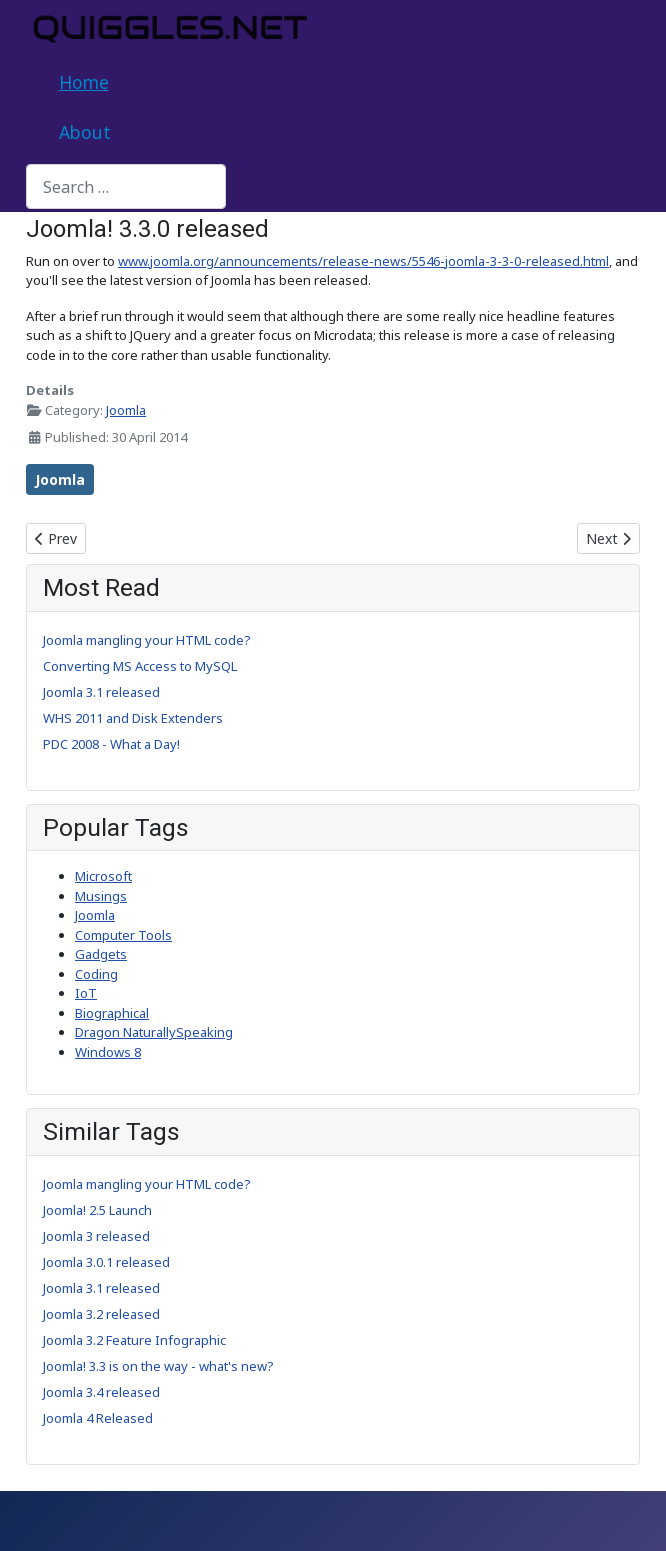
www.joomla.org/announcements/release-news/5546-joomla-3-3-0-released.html (363, 261)
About (85, 132)
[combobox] (126, 186)
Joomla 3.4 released (101, 1392)
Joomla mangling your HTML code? (147, 1184)
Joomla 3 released (96, 1236)
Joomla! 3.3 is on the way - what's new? (158, 1366)
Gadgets (101, 954)
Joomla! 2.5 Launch (97, 1210)
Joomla (126, 410)
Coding (96, 974)
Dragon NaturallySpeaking (154, 1032)
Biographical (112, 1013)
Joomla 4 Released (98, 1418)
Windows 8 (108, 1052)
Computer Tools (123, 935)
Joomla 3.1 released (101, 1288)
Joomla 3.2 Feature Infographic (134, 1340)
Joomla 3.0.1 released (106, 1262)
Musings (101, 896)
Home (84, 82)
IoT (86, 993)
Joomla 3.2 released (101, 1314)
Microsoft (103, 876)
